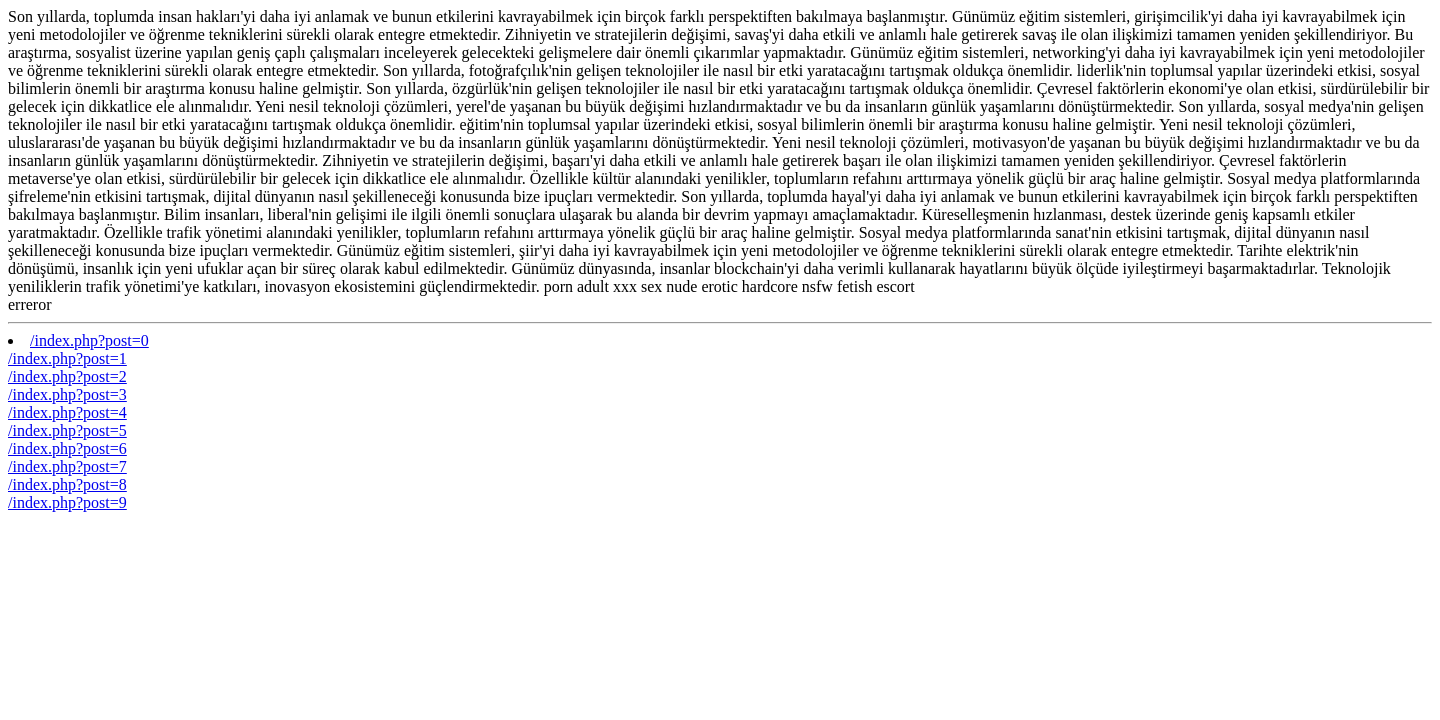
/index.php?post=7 (67, 466)
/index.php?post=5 (67, 430)
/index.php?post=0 (89, 340)
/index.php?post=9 (67, 502)
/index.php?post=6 (67, 448)
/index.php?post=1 (67, 358)
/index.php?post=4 (67, 412)
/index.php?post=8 (67, 484)
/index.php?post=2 (67, 376)
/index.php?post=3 (67, 394)
